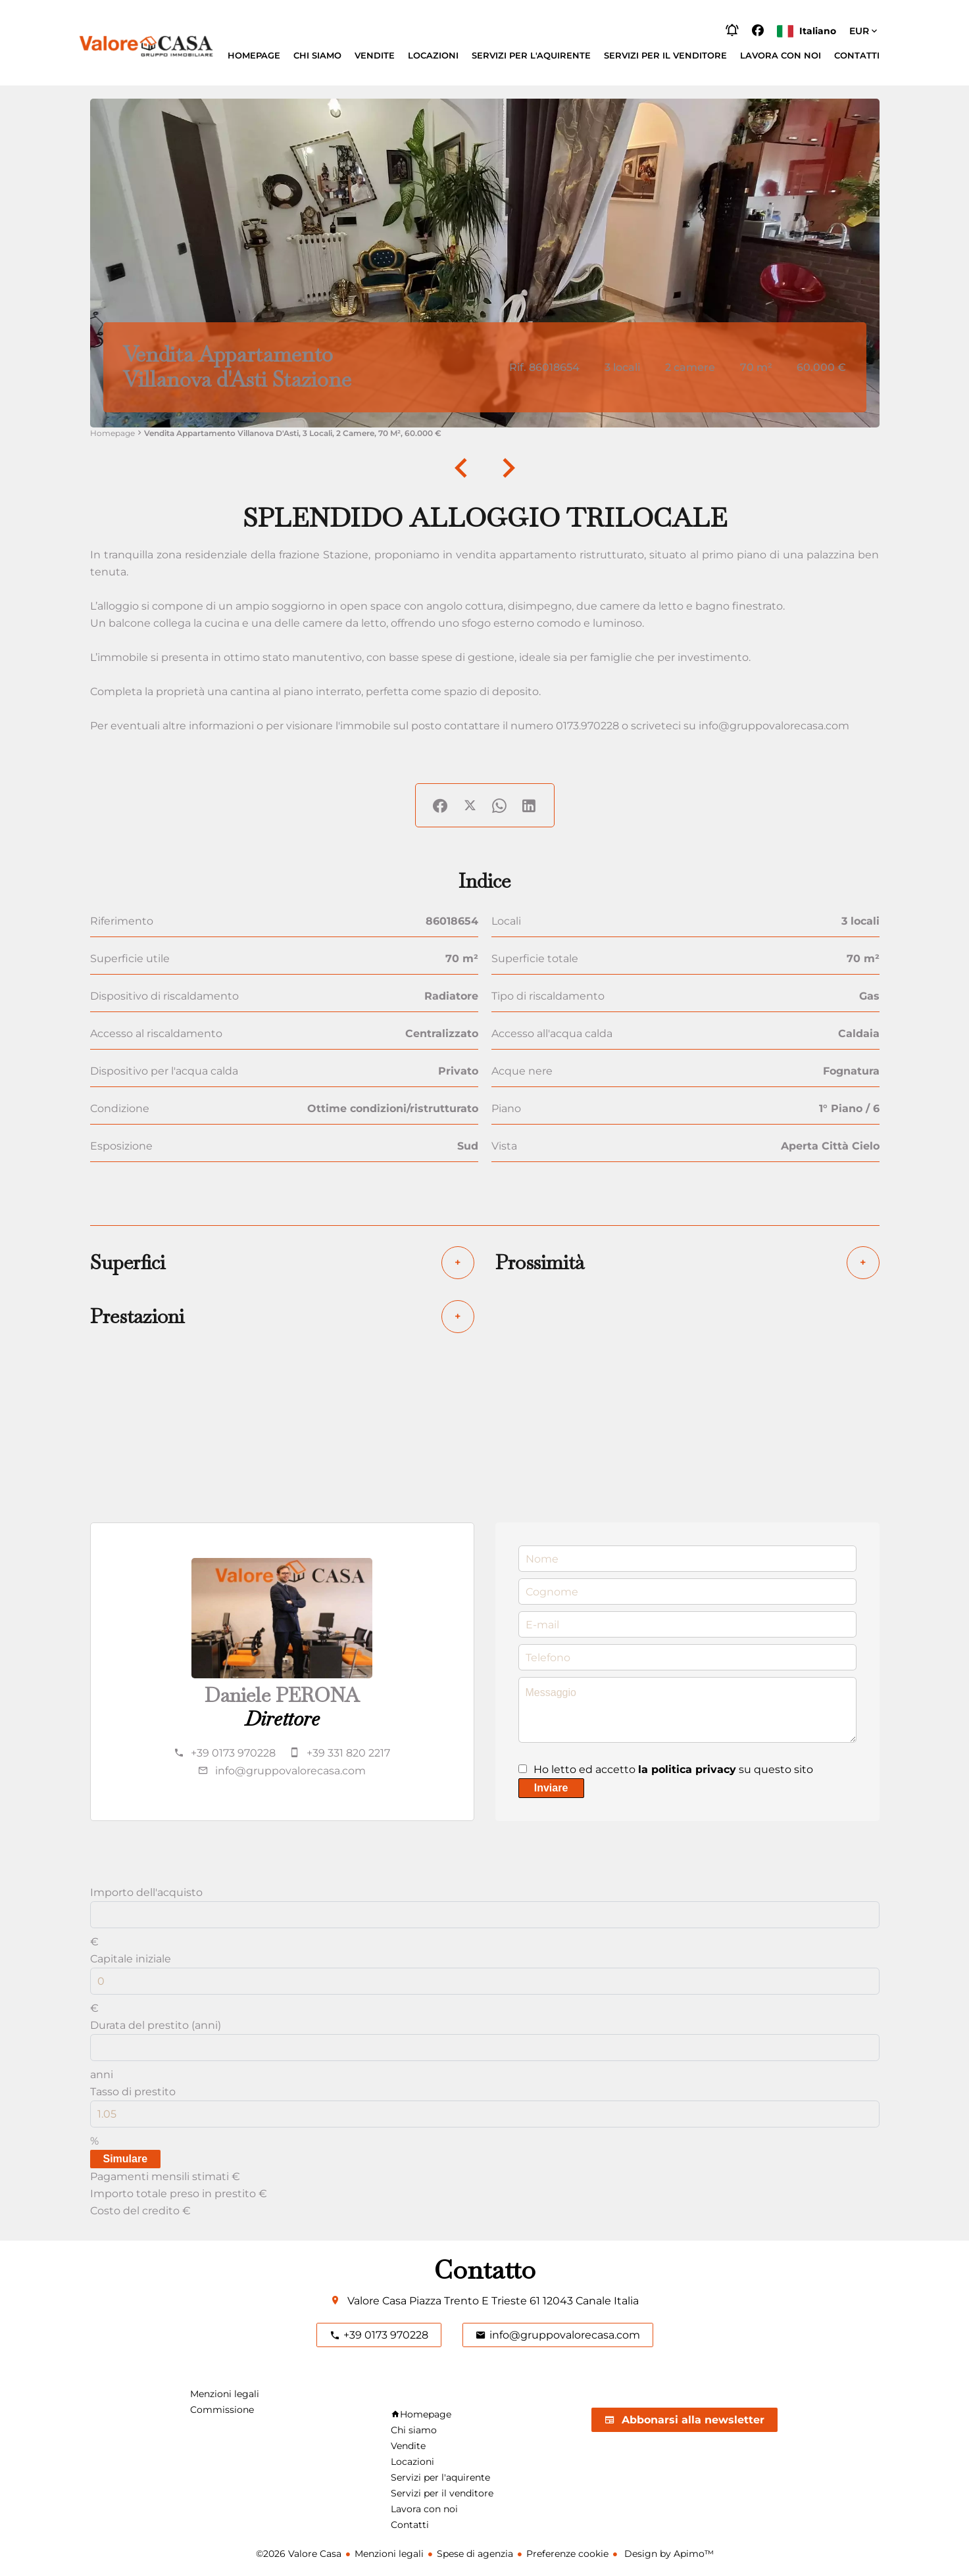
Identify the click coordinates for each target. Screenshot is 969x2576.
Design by (668, 2554)
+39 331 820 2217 (348, 1753)
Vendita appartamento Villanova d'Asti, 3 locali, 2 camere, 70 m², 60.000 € (292, 433)
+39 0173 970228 (233, 1753)
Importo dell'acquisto (146, 1892)
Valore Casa (377, 2301)
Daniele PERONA (282, 1695)
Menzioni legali (389, 2554)
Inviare (551, 1787)
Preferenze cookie (567, 2554)
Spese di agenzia (475, 2554)
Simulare (125, 2158)
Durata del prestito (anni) (155, 2025)
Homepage (112, 433)
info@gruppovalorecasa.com (290, 1770)
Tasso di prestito (133, 2091)
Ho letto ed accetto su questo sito (673, 1769)
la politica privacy (687, 1769)
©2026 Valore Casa (298, 2554)
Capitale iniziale (130, 1959)
